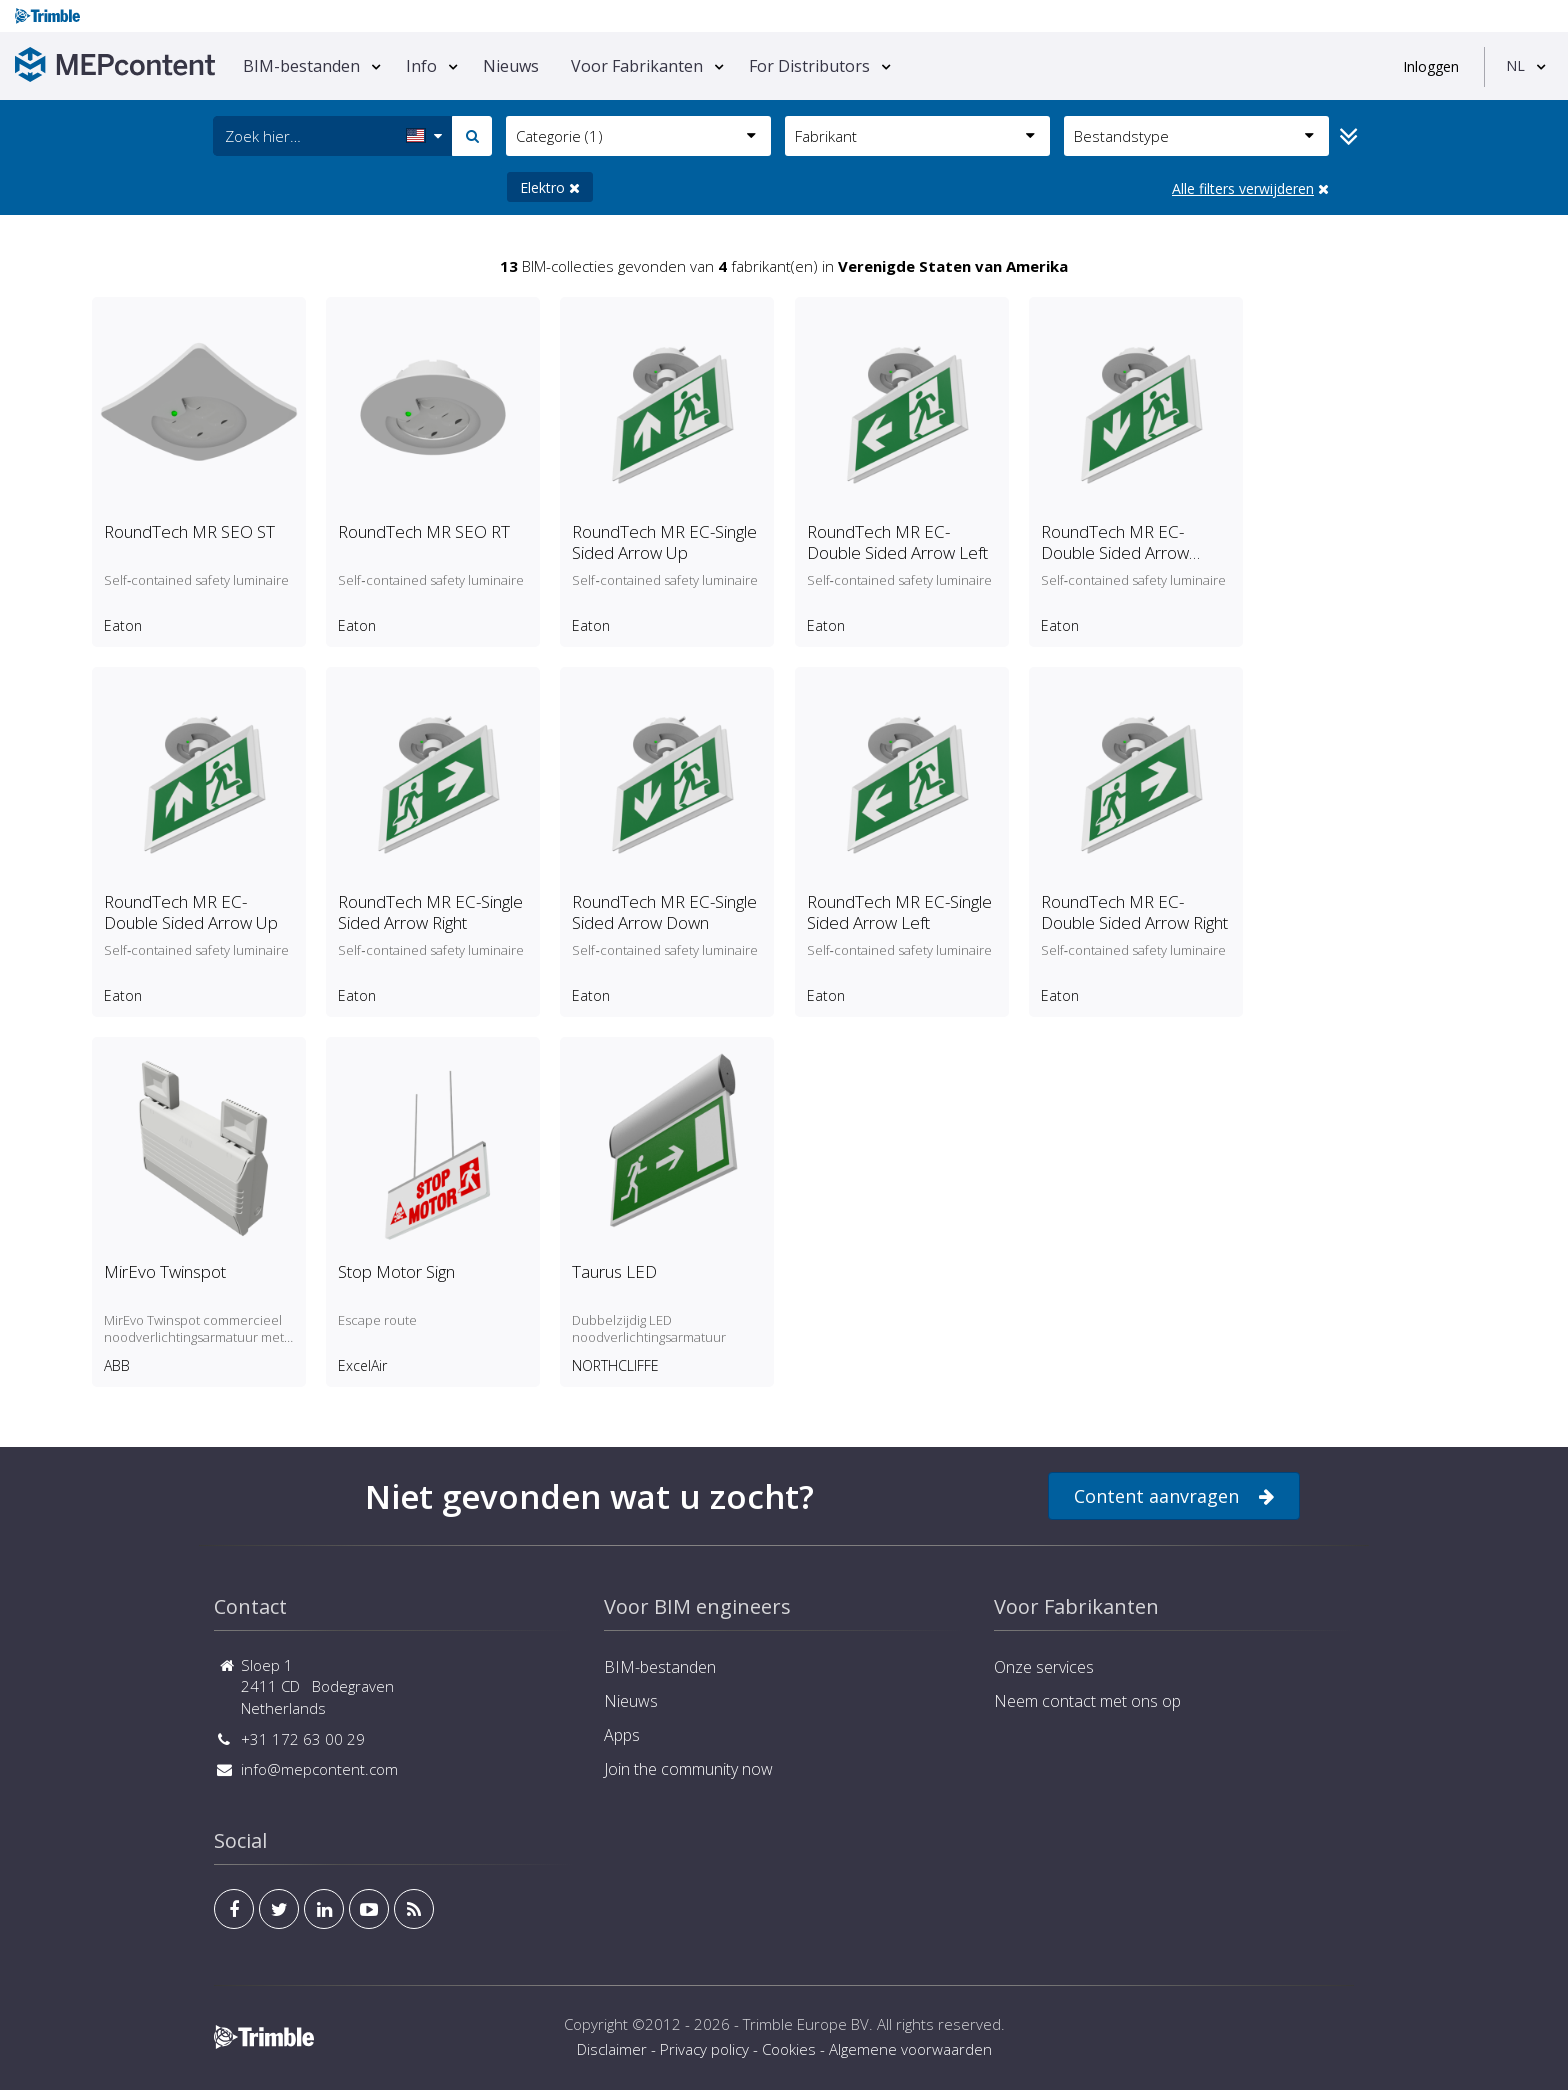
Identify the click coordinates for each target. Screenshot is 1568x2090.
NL (1515, 65)
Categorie (636, 136)
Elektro (550, 187)
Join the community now (688, 1769)
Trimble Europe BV (806, 2024)
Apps (622, 1735)
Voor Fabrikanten (637, 66)
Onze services (1044, 1667)
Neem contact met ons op (1087, 1701)
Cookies (789, 2049)
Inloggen (1431, 66)
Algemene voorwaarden (910, 2049)
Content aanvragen (1174, 1496)
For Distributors (809, 66)
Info (421, 66)
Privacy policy (704, 2049)
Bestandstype (1194, 136)
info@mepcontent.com (319, 1769)
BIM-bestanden (301, 66)
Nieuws (511, 66)
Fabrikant (915, 136)
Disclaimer (612, 2049)
